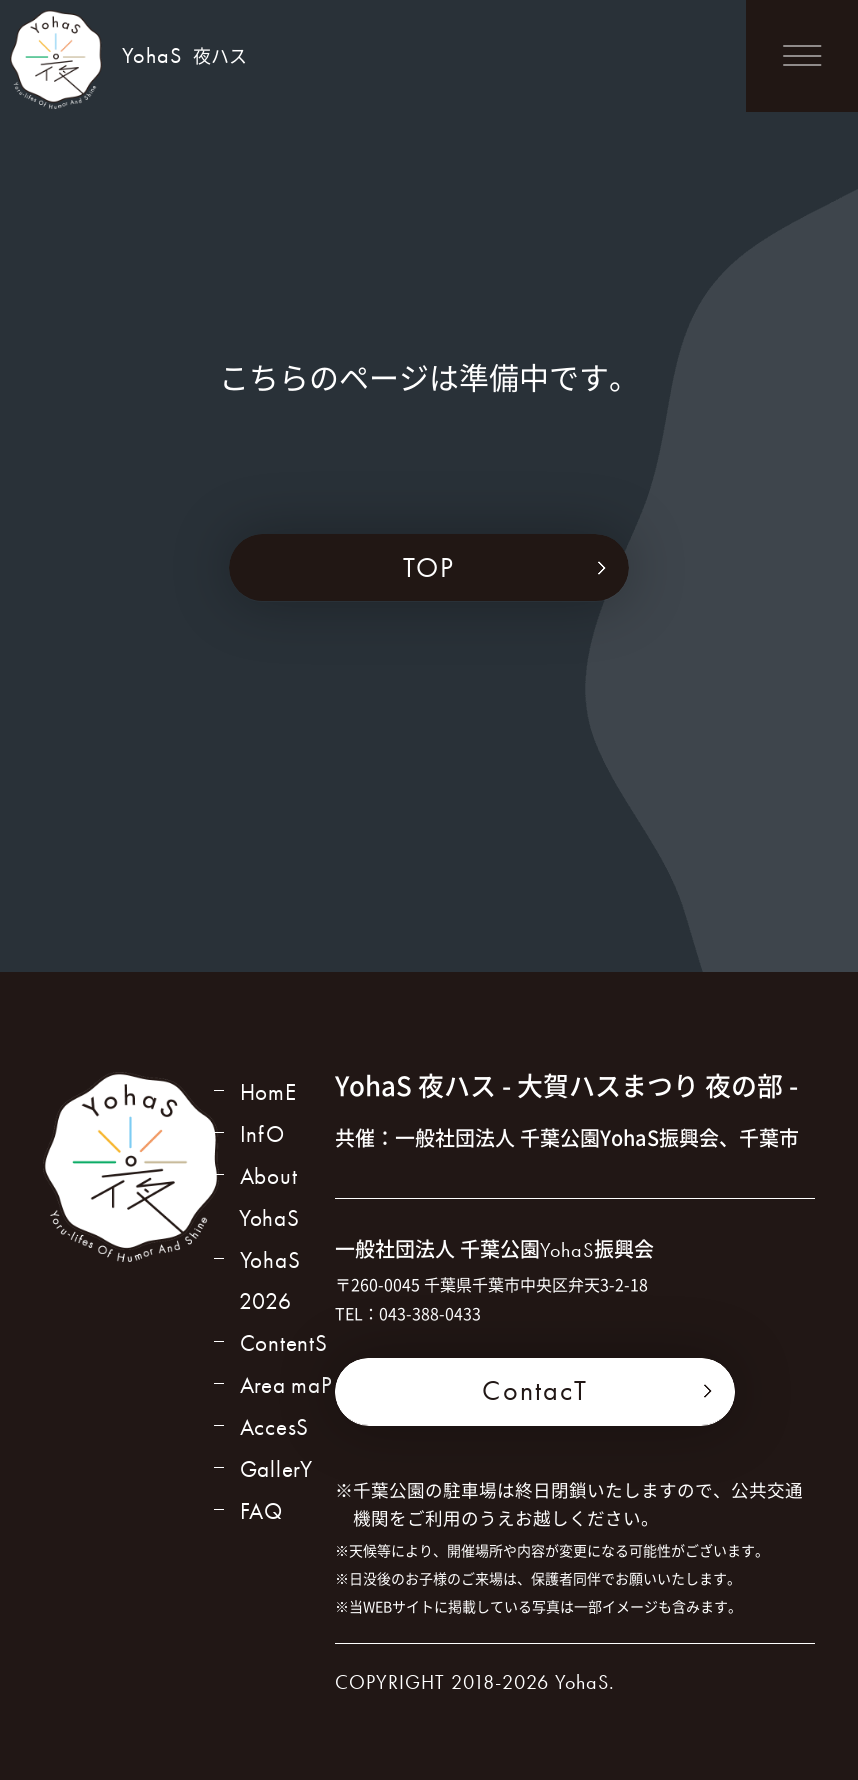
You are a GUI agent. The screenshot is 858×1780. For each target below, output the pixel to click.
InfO (261, 1136)
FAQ (260, 1525)
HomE (268, 1093)
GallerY (277, 1482)
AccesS (275, 1439)
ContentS (283, 1352)
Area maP (287, 1395)
